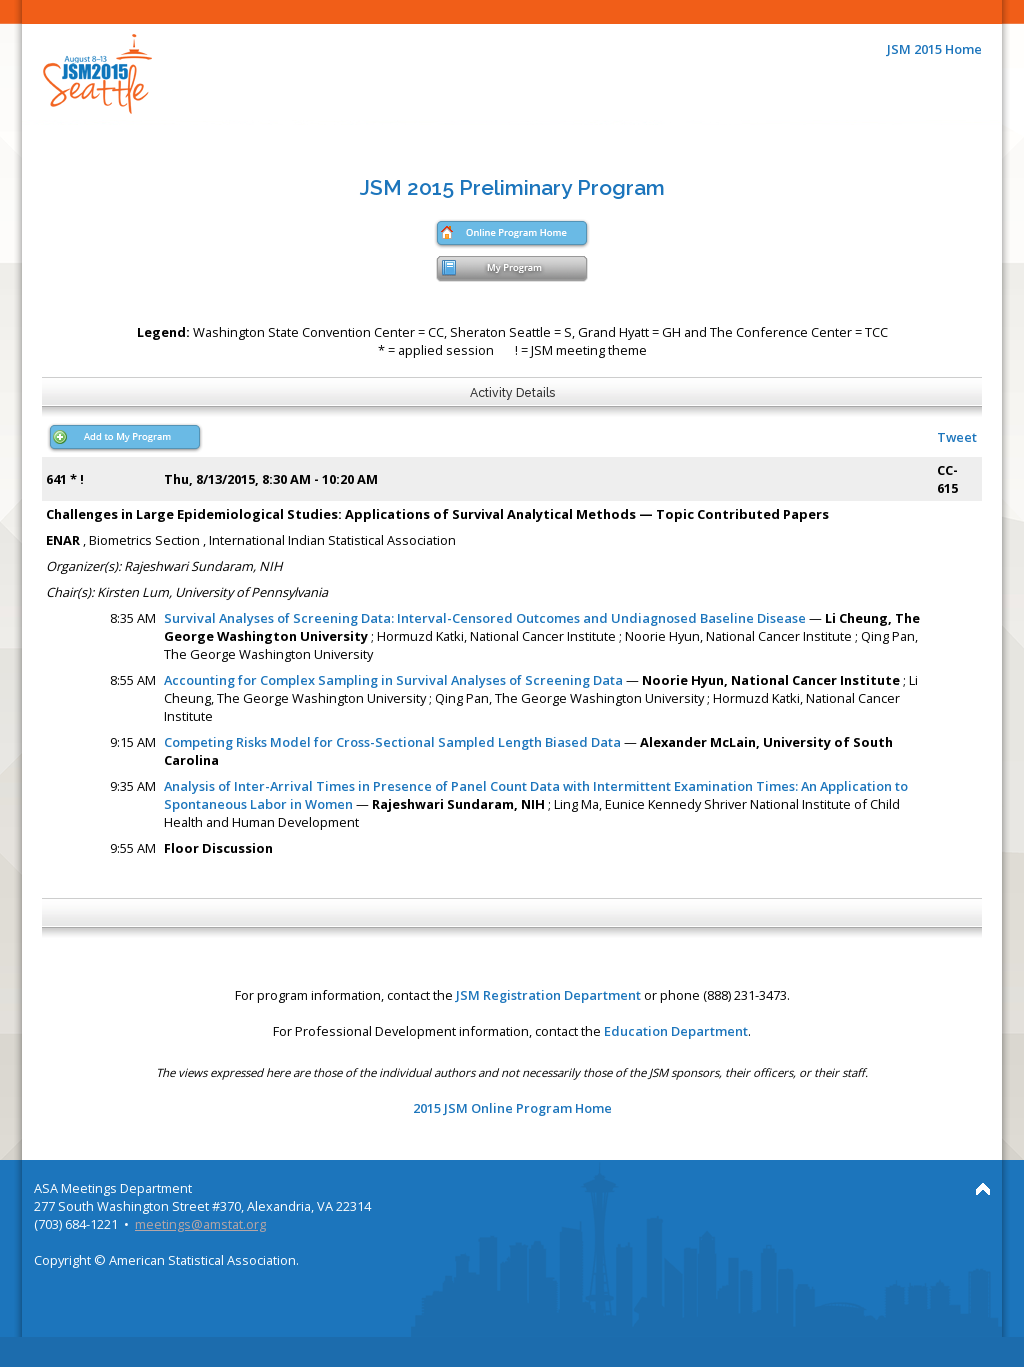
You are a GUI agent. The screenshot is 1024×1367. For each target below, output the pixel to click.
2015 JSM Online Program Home (512, 1108)
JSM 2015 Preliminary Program (512, 187)
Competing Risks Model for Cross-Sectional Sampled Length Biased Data (392, 742)
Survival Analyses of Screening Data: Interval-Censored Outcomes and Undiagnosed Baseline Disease (485, 618)
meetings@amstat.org (200, 1224)
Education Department (676, 1031)
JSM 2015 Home (934, 49)
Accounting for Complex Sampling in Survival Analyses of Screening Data (393, 680)
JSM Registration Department (548, 995)
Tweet (957, 437)
